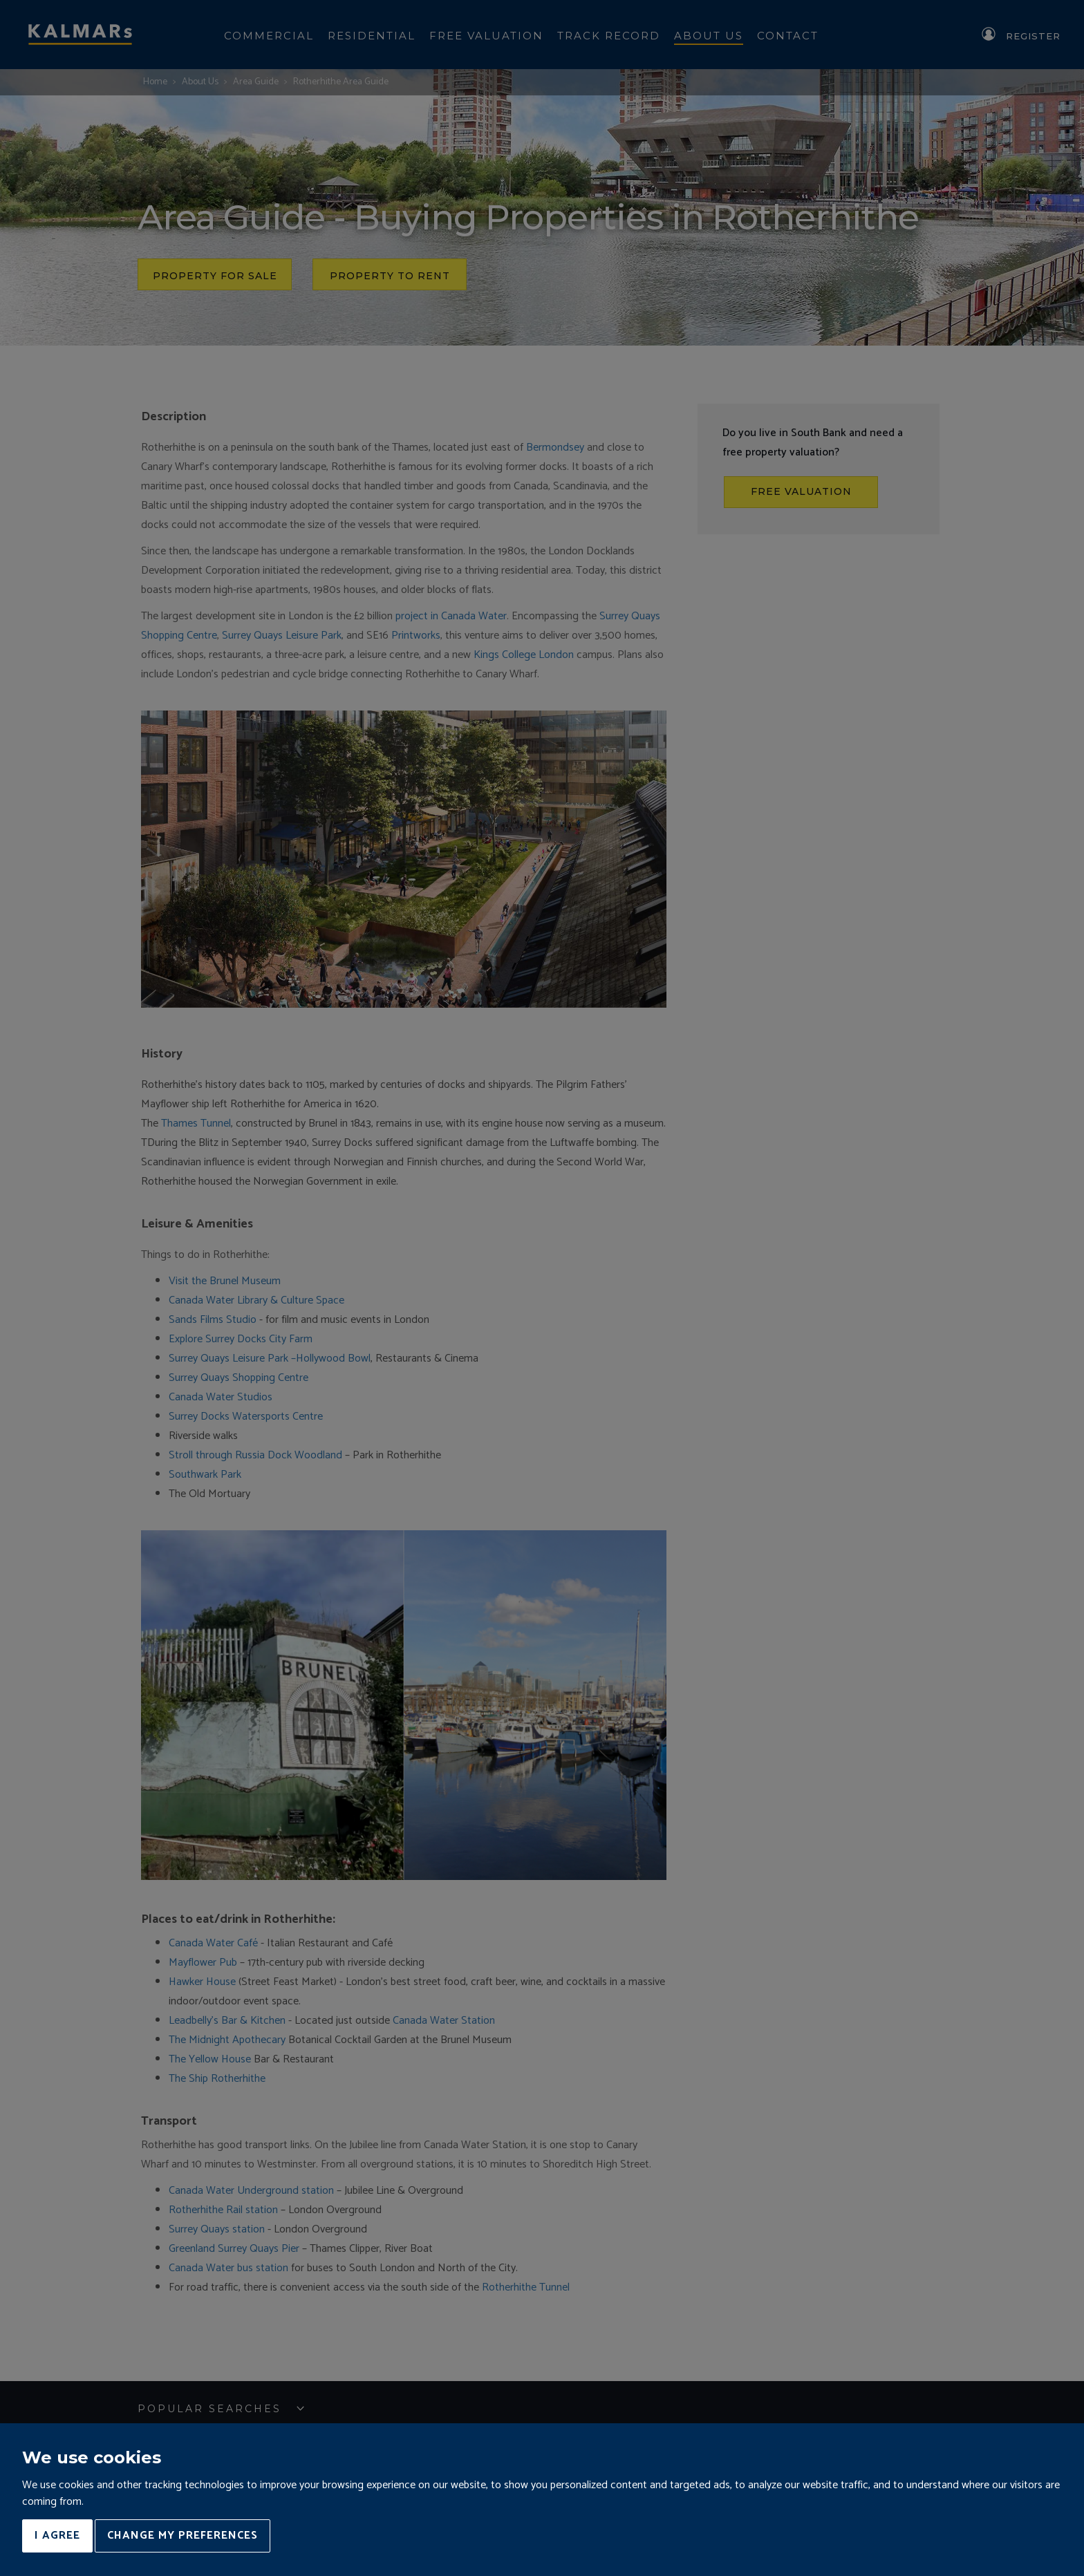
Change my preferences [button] (182, 2535)
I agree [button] (57, 2535)
